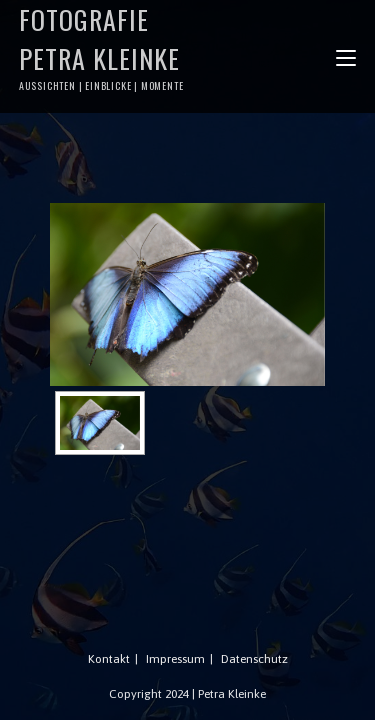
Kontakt (109, 659)
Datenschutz (254, 659)
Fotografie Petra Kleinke (103, 46)
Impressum (175, 659)
